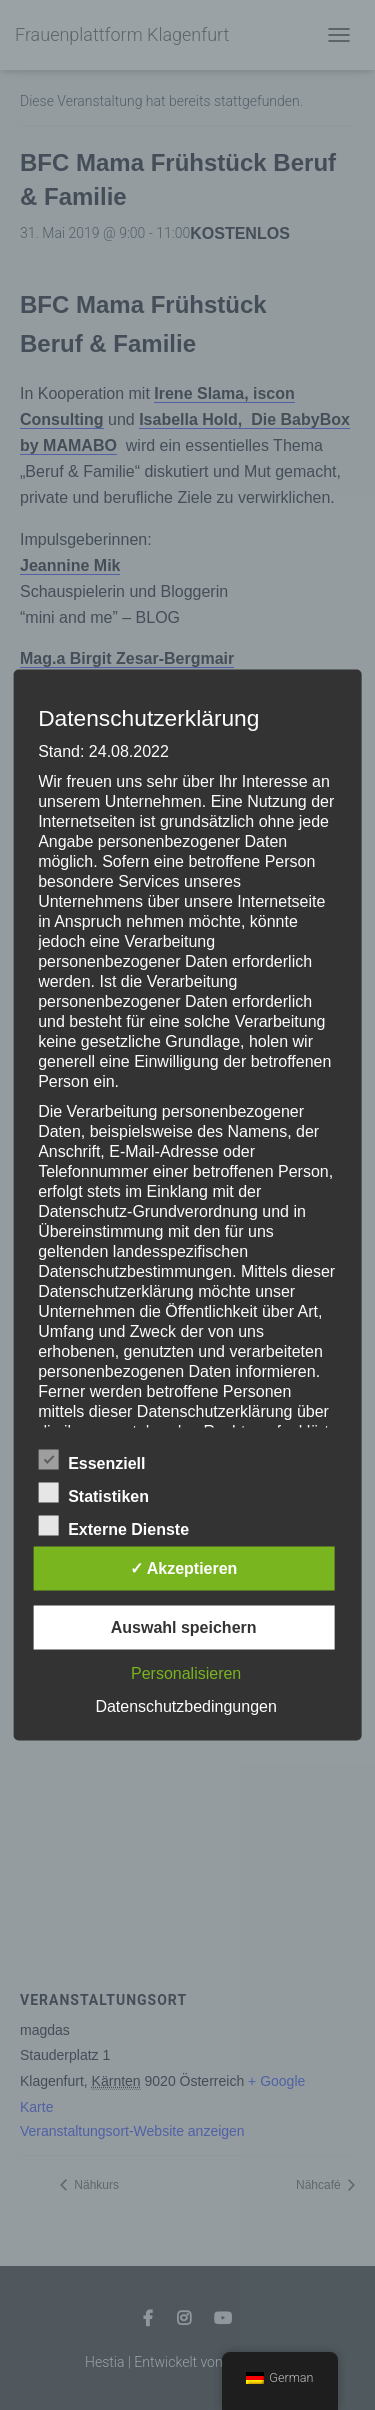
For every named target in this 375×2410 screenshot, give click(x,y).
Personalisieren (186, 1673)
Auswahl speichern (184, 1627)
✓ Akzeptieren (184, 1568)
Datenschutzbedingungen (185, 1706)
